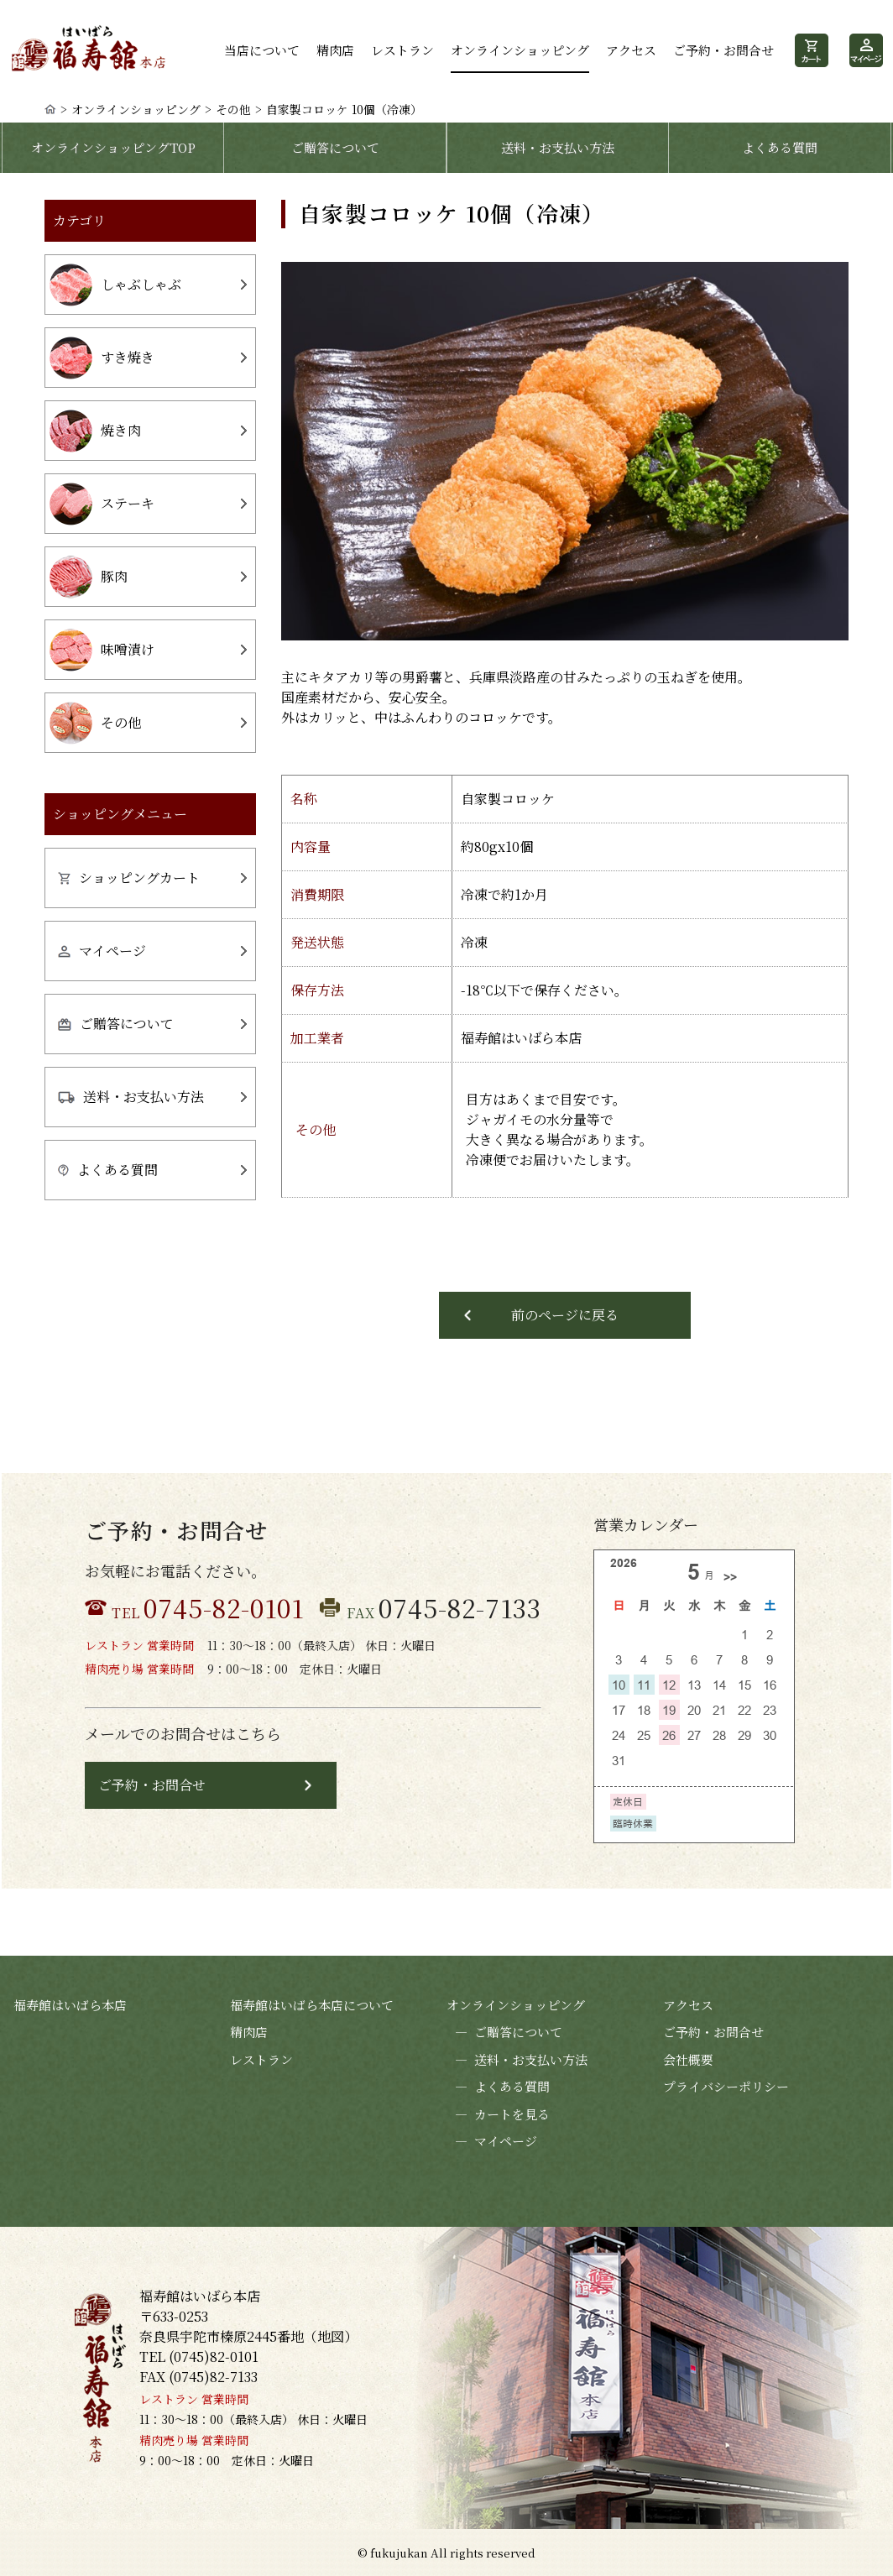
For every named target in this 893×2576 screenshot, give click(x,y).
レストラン (402, 50)
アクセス (631, 50)
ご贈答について (335, 147)
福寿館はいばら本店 (70, 2005)
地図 (330, 2336)
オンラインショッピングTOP (113, 147)
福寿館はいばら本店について (312, 2005)
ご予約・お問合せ (723, 50)
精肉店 (335, 50)
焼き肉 (95, 431)
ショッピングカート (129, 877)
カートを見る (498, 2114)
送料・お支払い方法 (557, 147)
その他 (233, 109)
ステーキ (102, 504)
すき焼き (102, 358)
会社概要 (688, 2059)
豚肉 (89, 577)
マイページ (102, 950)
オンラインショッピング (520, 50)
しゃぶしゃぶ (115, 285)
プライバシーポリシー (726, 2086)
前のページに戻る (565, 1315)
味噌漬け (102, 650)
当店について (262, 50)
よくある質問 (779, 147)
